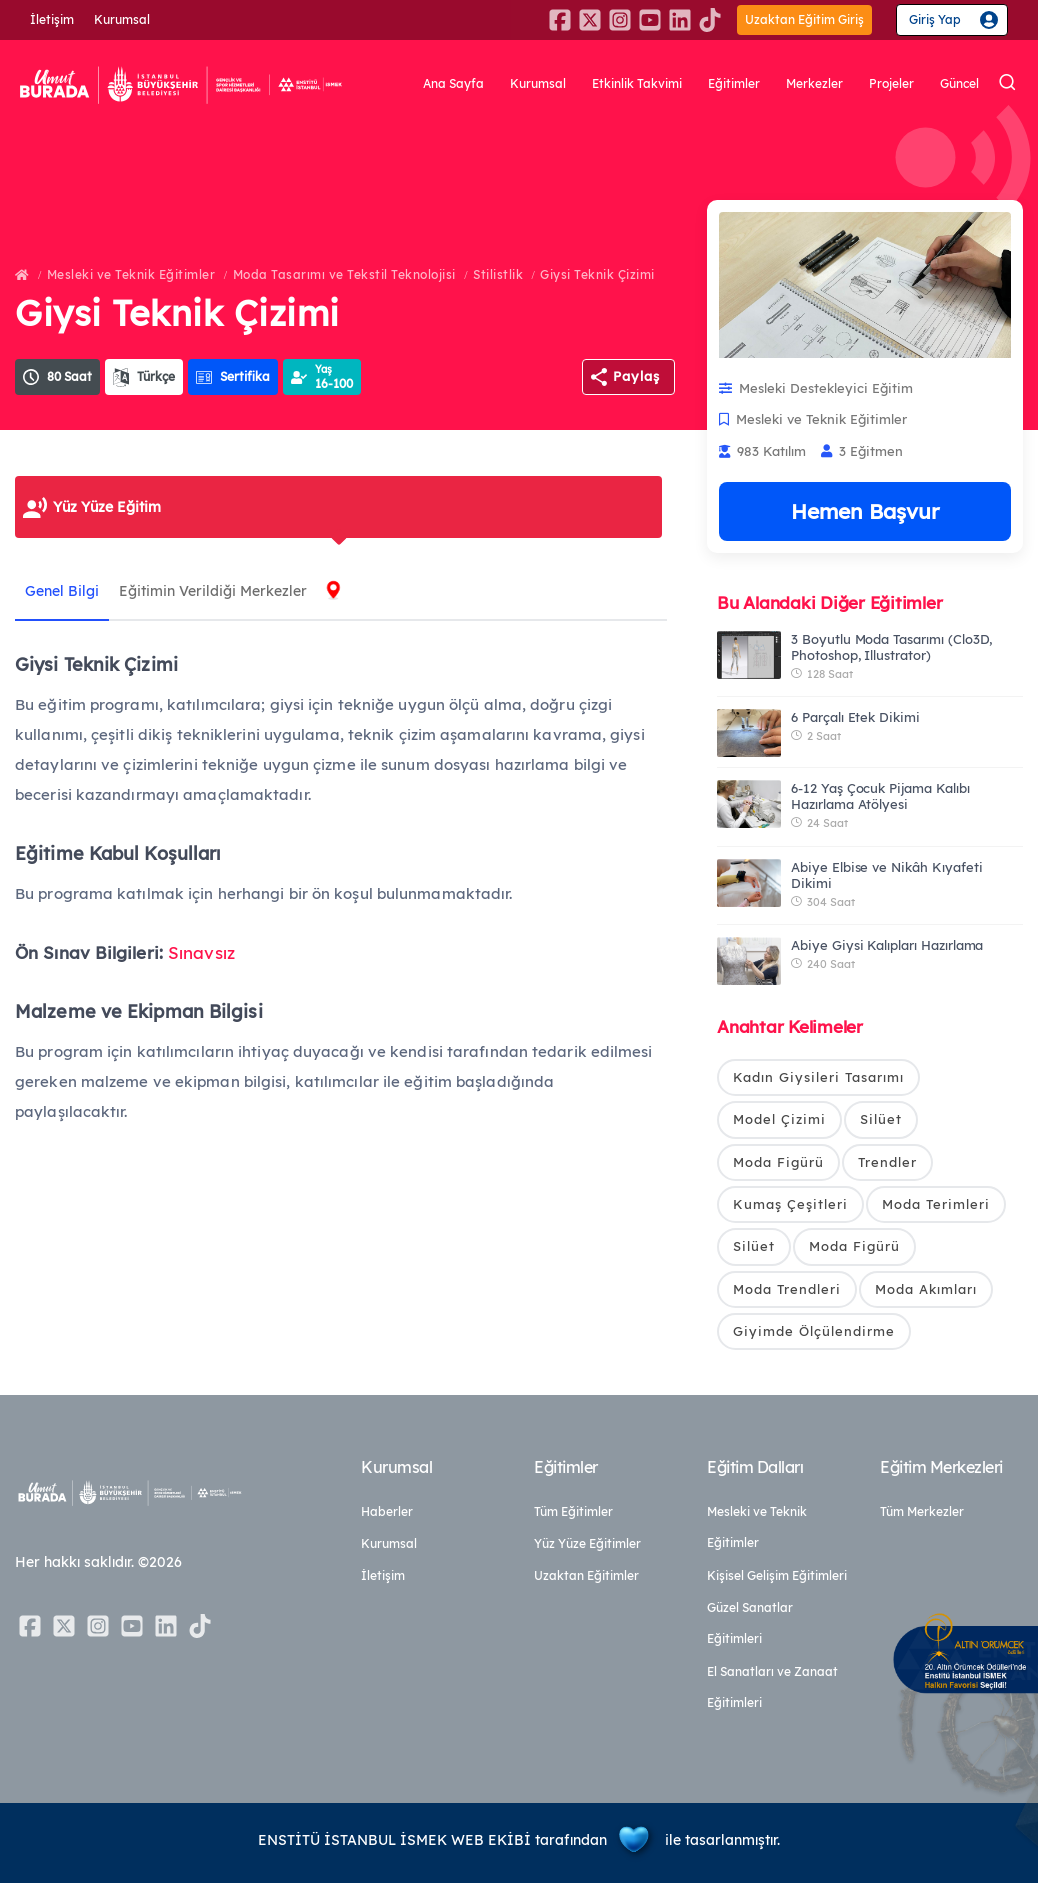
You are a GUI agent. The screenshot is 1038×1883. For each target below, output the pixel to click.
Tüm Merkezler (922, 1511)
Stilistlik (498, 274)
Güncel (959, 85)
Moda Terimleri (936, 1204)
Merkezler (814, 85)
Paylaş (636, 376)
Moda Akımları (926, 1289)
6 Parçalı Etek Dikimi (855, 717)
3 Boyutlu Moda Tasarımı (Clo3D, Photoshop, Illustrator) (891, 647)
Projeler (891, 85)
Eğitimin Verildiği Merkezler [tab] (213, 591)
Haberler (387, 1511)
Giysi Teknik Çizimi (597, 274)
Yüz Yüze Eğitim (107, 507)
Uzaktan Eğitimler (586, 1575)
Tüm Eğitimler (573, 1511)
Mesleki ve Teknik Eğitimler (131, 274)
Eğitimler (734, 85)
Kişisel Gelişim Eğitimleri (777, 1575)
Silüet (881, 1119)
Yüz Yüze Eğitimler (587, 1543)
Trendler (887, 1162)
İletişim (52, 19)
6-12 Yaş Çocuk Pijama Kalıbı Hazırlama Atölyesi (880, 796)
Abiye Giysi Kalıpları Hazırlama (887, 945)
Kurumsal (122, 19)
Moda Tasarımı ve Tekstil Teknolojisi (344, 274)
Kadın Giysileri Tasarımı (818, 1077)
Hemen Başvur (865, 511)
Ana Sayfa (453, 85)
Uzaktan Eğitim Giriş (804, 19)
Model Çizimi (779, 1119)
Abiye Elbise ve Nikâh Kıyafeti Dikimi (887, 875)
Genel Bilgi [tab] (62, 591)
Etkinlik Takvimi (637, 85)
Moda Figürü (778, 1162)
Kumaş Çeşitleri (790, 1204)
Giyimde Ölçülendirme (814, 1331)
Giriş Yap (935, 19)
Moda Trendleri (787, 1289)
